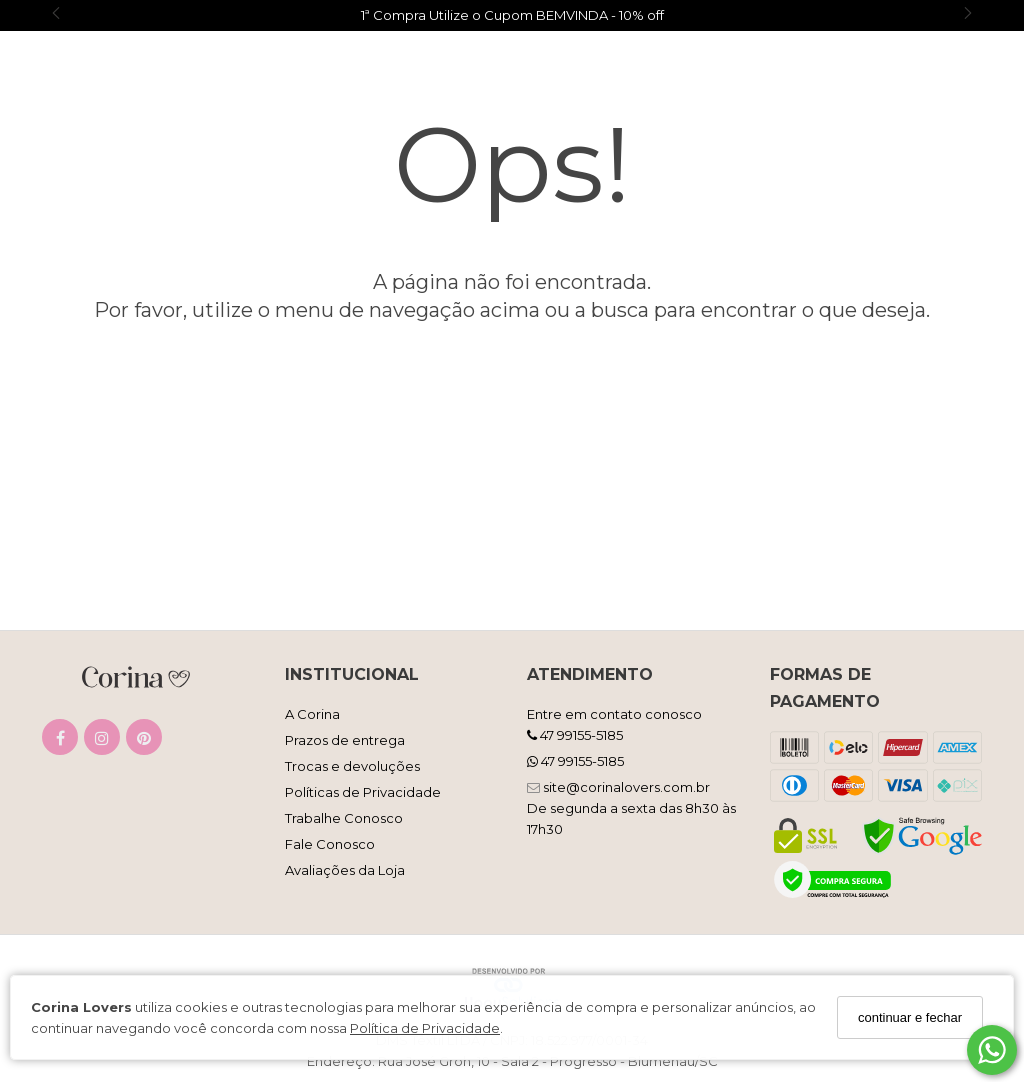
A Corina (312, 714)
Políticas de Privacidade (363, 792)
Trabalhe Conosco (344, 818)
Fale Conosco (330, 844)
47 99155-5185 (575, 735)
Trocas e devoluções (352, 766)
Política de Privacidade (425, 1028)
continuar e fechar (910, 1017)
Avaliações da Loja (345, 870)
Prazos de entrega (345, 740)
